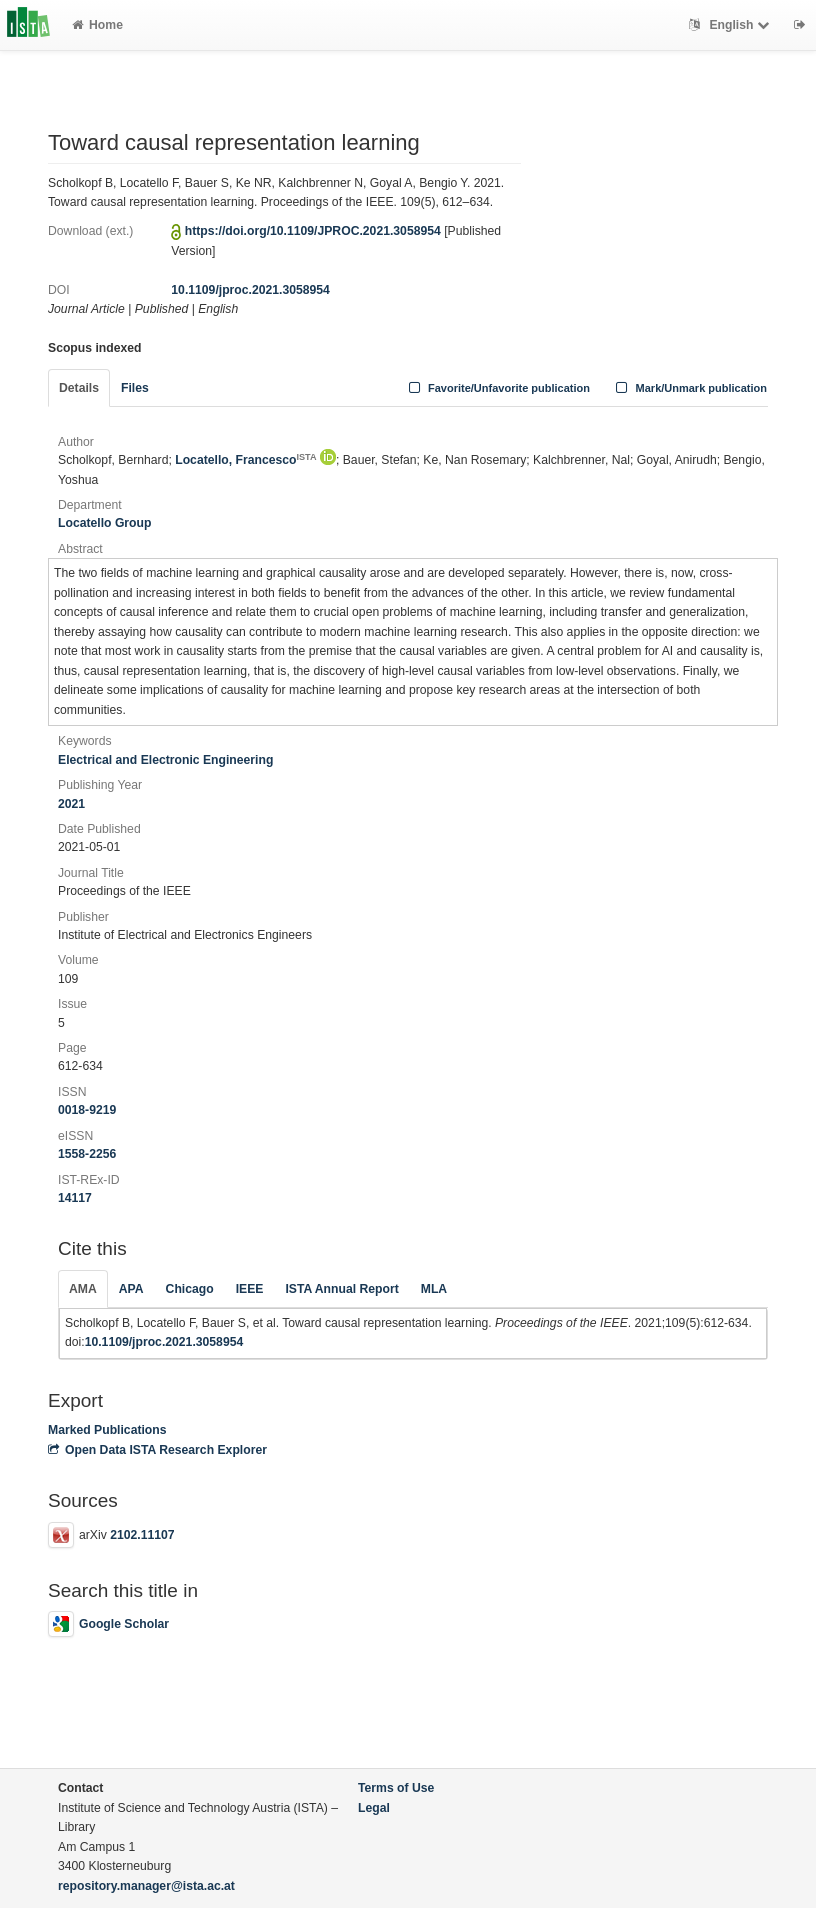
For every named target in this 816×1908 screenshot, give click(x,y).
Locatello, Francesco (245, 460)
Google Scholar (108, 1624)
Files (135, 388)
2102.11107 (142, 1535)
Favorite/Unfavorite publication (497, 388)
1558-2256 (87, 1154)
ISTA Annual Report (341, 1289)
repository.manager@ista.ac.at (146, 1886)
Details (79, 388)
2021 (71, 804)
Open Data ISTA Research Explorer (157, 1450)
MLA (434, 1289)
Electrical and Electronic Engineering (165, 760)
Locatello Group (104, 523)
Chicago (190, 1289)
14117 (75, 1198)
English (731, 25)
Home (97, 25)
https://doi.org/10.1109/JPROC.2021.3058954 (313, 231)
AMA (83, 1289)
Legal (374, 1808)
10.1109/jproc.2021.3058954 (250, 290)
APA (131, 1289)
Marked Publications (107, 1430)
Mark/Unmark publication (689, 388)
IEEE (250, 1289)
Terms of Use (396, 1788)
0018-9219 (87, 1110)
